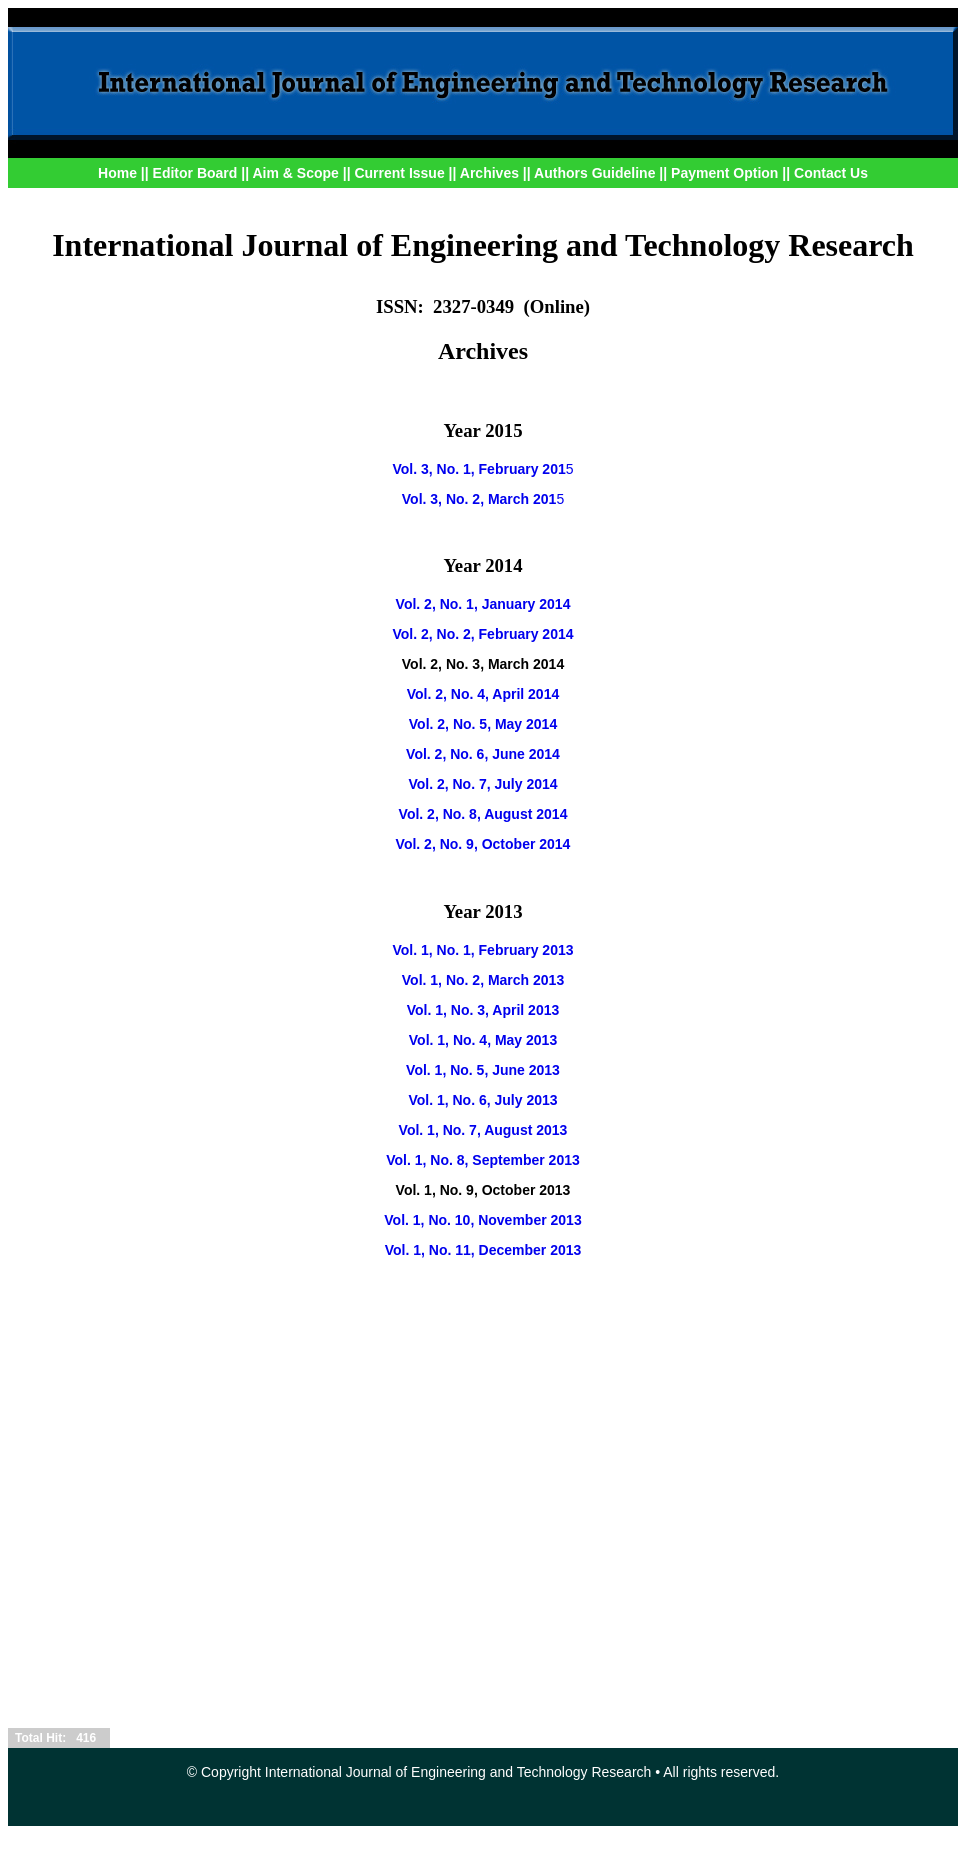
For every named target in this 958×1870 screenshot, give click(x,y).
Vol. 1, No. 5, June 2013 (483, 1070)
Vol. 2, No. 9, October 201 (479, 844)
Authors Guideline (594, 173)
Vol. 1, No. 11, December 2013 (483, 1250)
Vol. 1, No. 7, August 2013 (483, 1130)
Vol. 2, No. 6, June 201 (479, 754)
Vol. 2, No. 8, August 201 (479, 814)
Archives (489, 173)
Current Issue (399, 173)
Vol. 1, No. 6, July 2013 (482, 1100)
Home (117, 173)
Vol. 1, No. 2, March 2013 (483, 980)
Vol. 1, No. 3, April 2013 (483, 1010)
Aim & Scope (297, 173)
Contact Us (831, 173)
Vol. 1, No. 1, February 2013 (482, 950)
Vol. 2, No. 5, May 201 (479, 724)
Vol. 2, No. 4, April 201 (479, 694)
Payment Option (724, 173)
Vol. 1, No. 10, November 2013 (482, 1220)
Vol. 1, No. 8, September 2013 (482, 1160)
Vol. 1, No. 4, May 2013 (483, 1040)
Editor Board (195, 173)
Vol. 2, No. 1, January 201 (479, 604)
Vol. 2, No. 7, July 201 (478, 784)
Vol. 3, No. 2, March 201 (479, 499)
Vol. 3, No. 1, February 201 (478, 469)
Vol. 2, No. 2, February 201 (478, 634)
